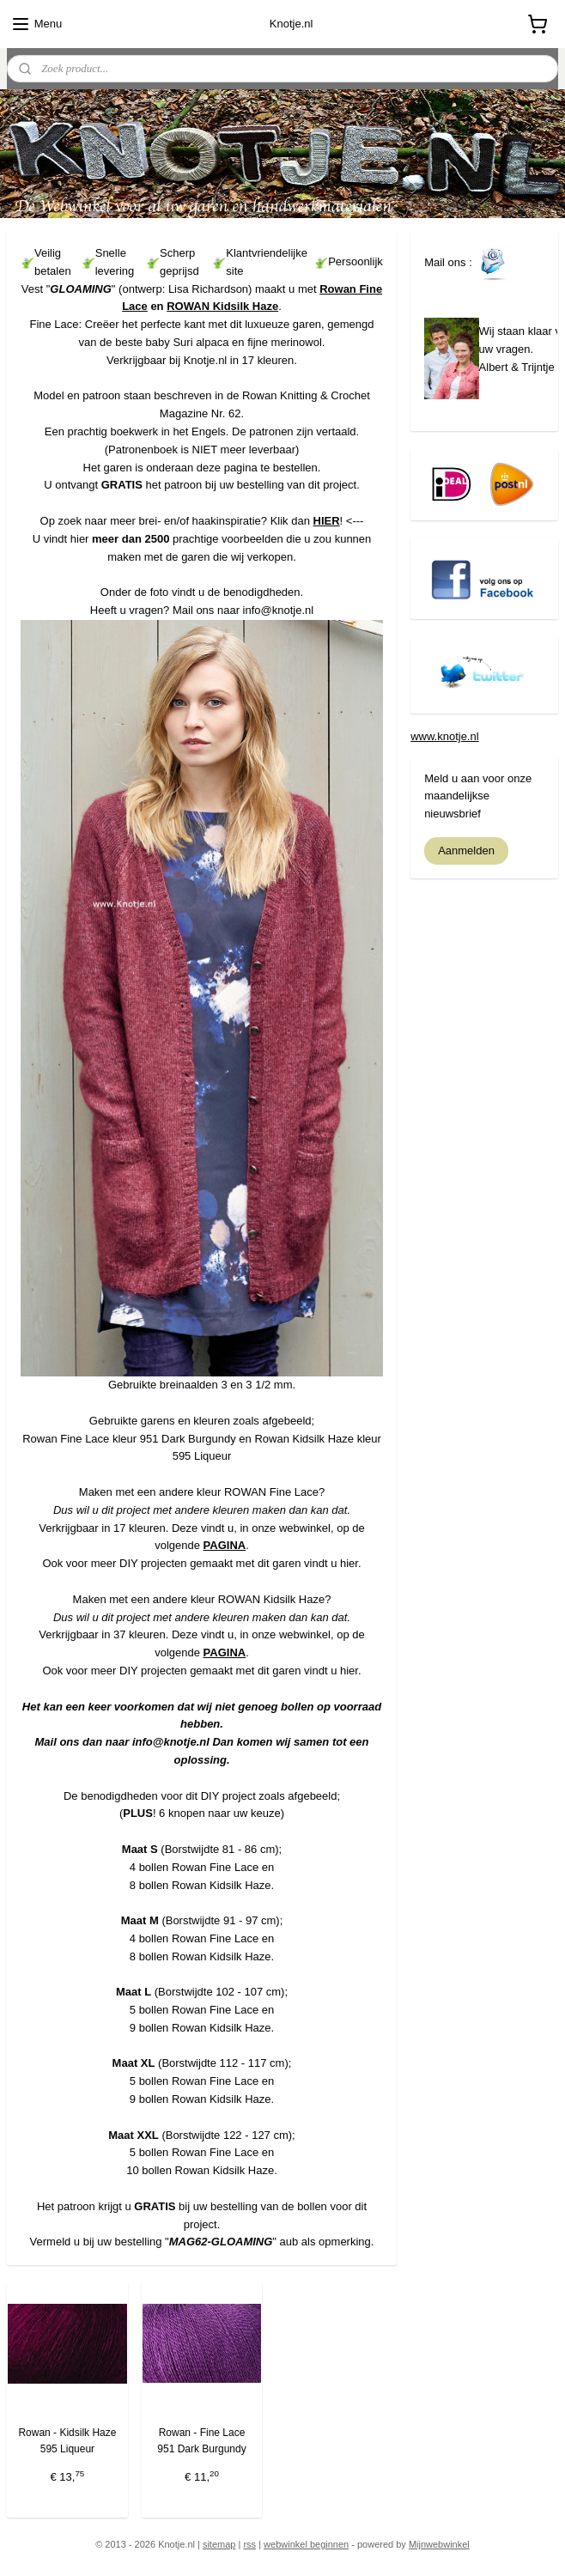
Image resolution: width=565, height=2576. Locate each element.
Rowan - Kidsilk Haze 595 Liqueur (67, 2441)
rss (249, 2544)
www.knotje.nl (444, 736)
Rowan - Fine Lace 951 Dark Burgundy (201, 2441)
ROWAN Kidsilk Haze (222, 306)
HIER (326, 519)
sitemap (219, 2544)
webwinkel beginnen (306, 2544)
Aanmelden (466, 850)
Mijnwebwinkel (439, 2544)
